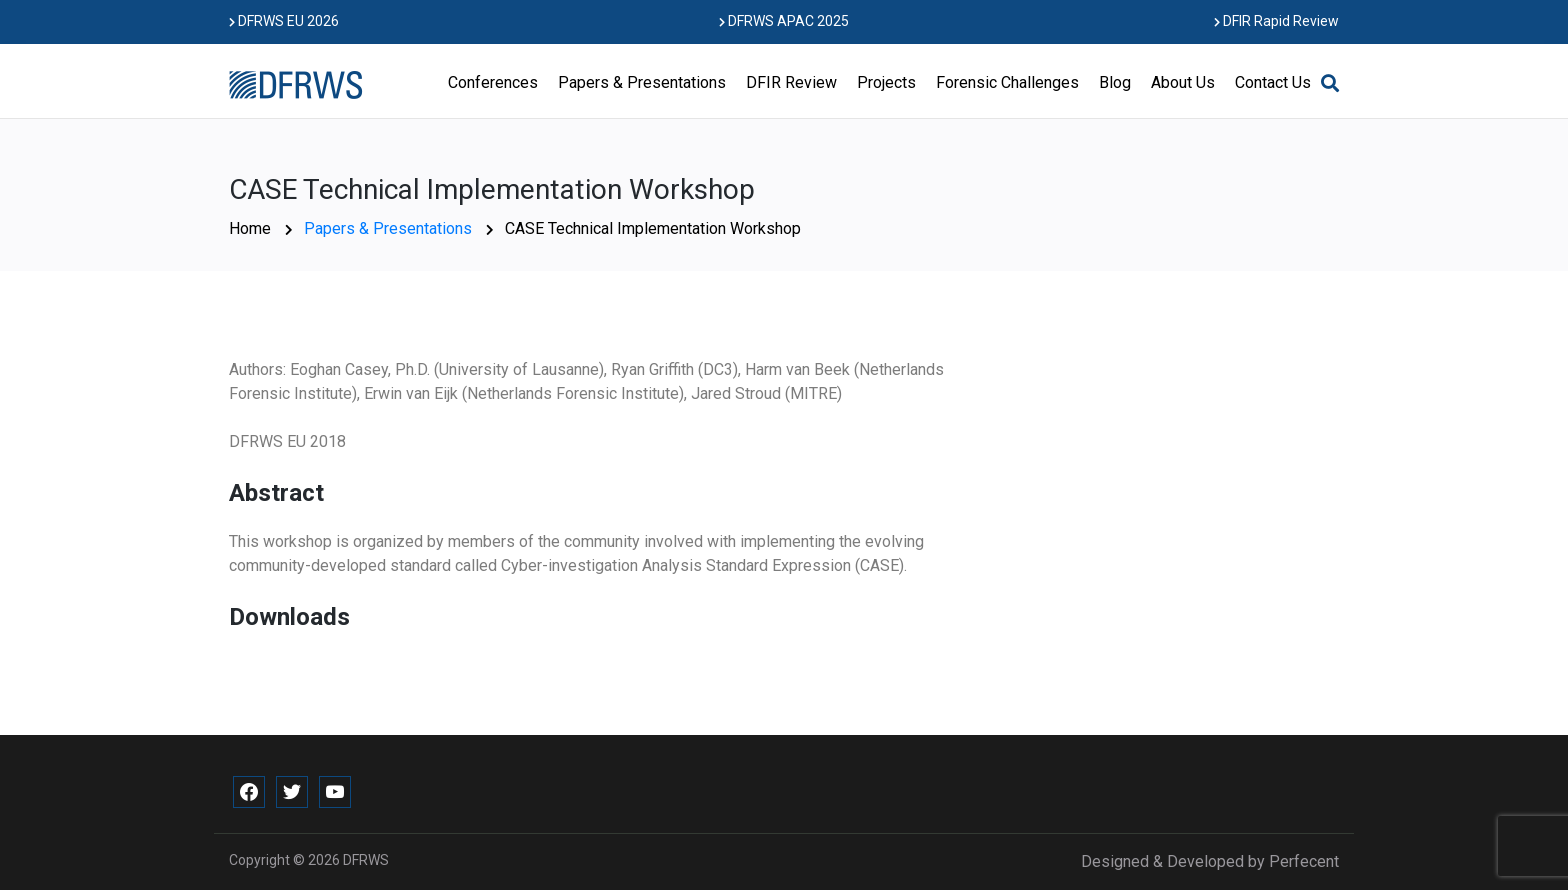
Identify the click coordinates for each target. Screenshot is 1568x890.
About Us (1183, 82)
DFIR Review (791, 82)
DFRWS (366, 860)
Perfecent (1304, 861)
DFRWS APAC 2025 (784, 21)
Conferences (493, 82)
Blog (1115, 82)
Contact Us (1273, 82)
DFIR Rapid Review (1276, 21)
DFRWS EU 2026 (284, 21)
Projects (886, 82)
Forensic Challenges (1007, 82)
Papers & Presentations (642, 82)
